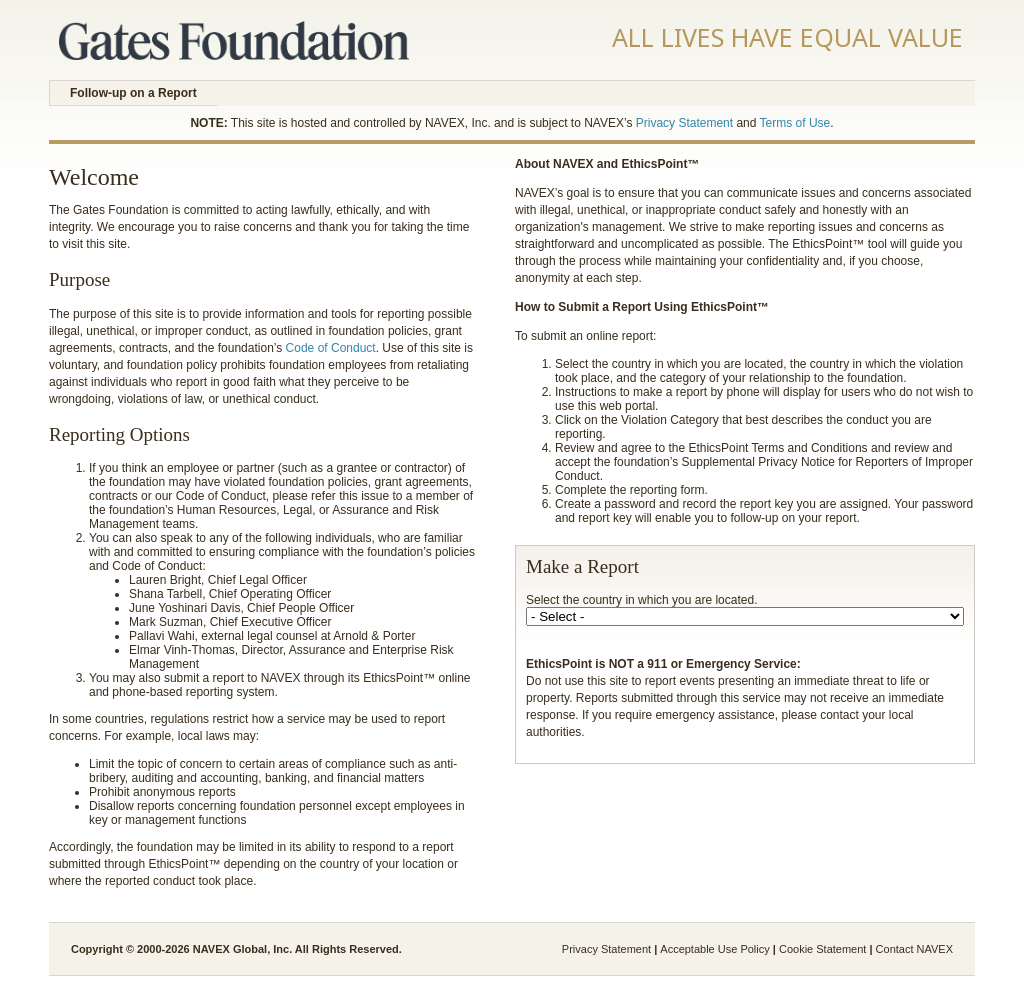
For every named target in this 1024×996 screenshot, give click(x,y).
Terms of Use (795, 123)
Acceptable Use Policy (714, 949)
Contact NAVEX (914, 949)
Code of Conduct (331, 348)
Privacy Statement (684, 123)
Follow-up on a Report (133, 93)
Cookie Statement (822, 949)
